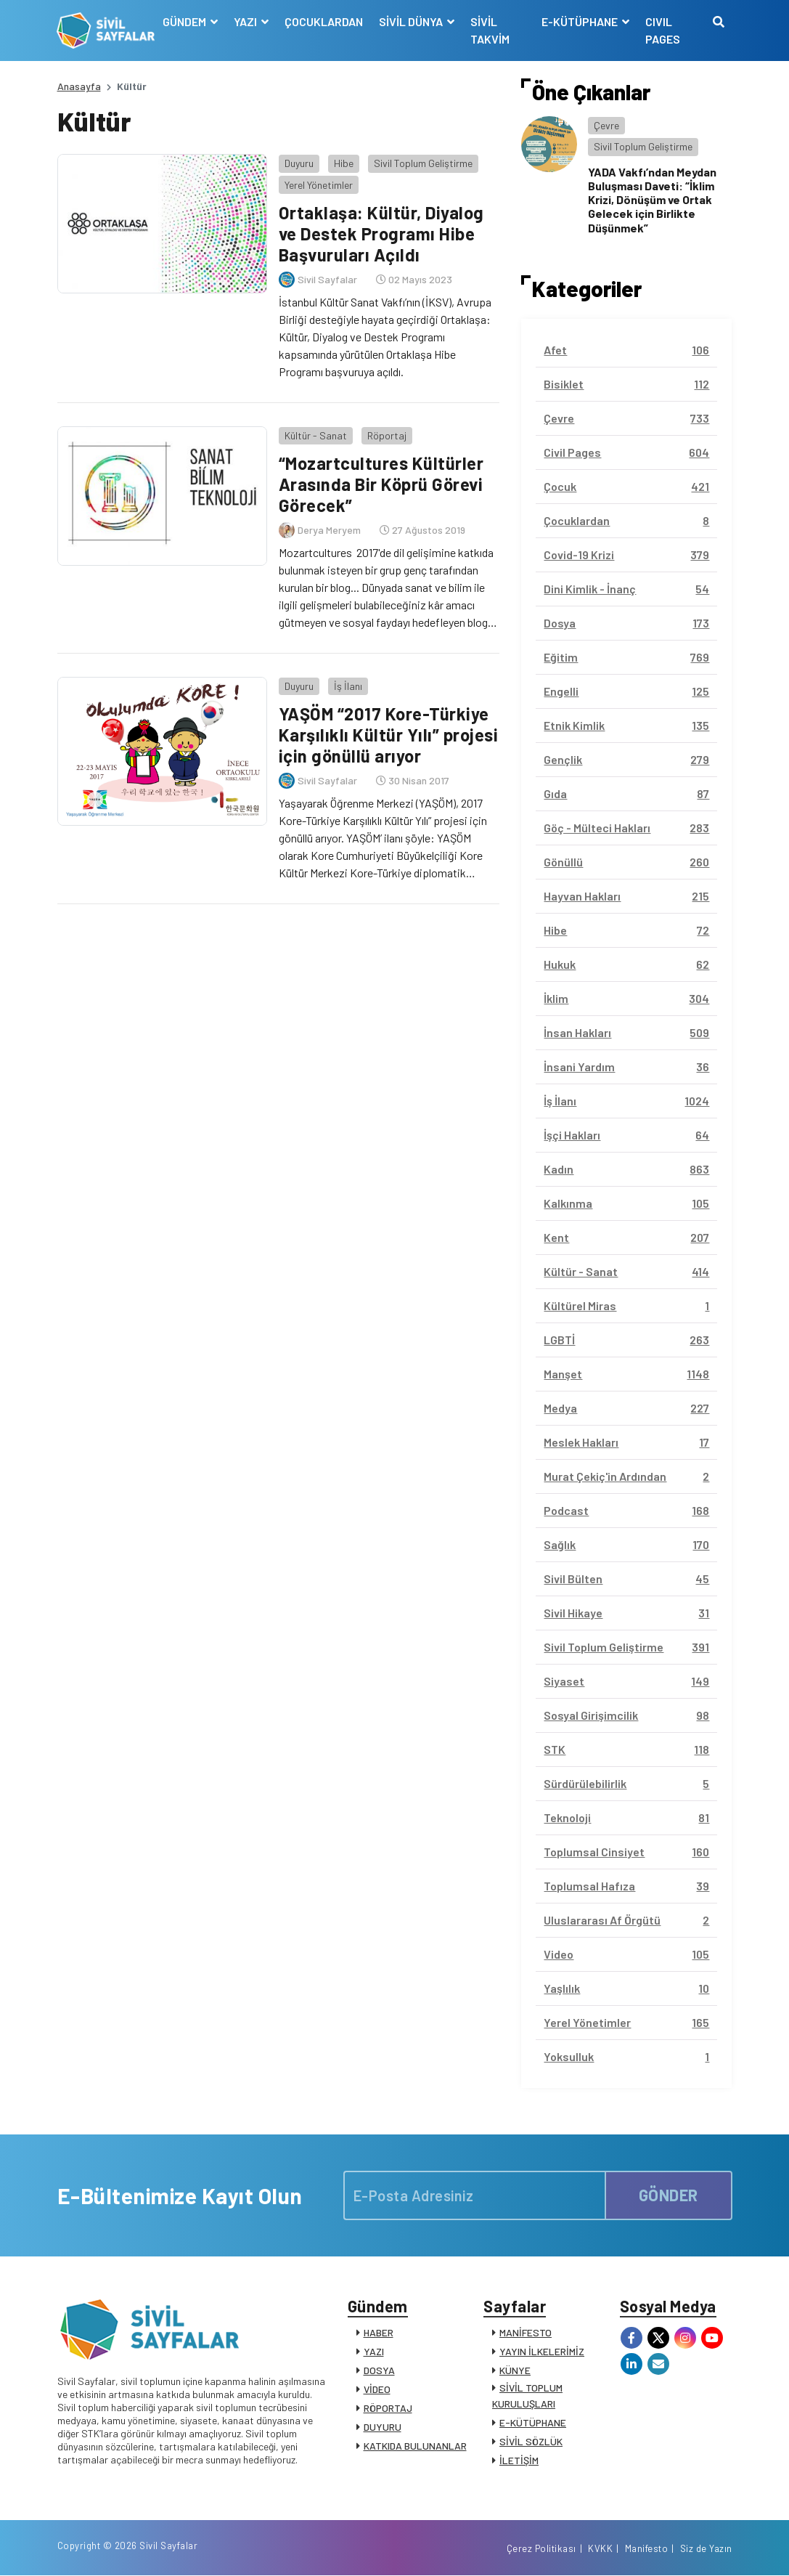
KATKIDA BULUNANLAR (415, 2445)
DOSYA (379, 2370)
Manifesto (647, 2549)
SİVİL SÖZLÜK (531, 2441)
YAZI (374, 2351)
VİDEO (377, 2389)
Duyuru (298, 163)
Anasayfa (79, 86)
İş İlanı (347, 685)
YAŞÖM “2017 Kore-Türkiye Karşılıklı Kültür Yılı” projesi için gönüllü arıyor (388, 734)
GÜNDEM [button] (185, 21)
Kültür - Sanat (315, 434)
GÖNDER (668, 2194)
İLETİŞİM (519, 2460)
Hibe (343, 163)
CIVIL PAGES (662, 30)
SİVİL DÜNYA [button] (412, 21)
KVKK (600, 2549)
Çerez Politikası (541, 2549)
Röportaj (386, 434)
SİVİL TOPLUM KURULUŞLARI (527, 2395)
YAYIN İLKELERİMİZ (541, 2351)
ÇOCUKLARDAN (324, 21)
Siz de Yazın (706, 2549)
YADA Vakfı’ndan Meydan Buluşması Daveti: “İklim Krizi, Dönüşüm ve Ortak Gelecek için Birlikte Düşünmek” (652, 200)
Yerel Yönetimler (318, 185)
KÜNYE (515, 2370)
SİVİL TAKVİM (490, 30)
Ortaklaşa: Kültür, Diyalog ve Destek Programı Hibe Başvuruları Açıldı (380, 233)
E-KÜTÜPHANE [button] (580, 21)
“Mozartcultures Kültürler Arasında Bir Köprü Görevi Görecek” (381, 484)
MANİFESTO (525, 2332)
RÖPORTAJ (388, 2408)
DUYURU (382, 2427)
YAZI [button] (246, 21)
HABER (378, 2332)
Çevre (606, 125)
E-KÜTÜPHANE (532, 2422)
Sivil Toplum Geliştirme (422, 163)
